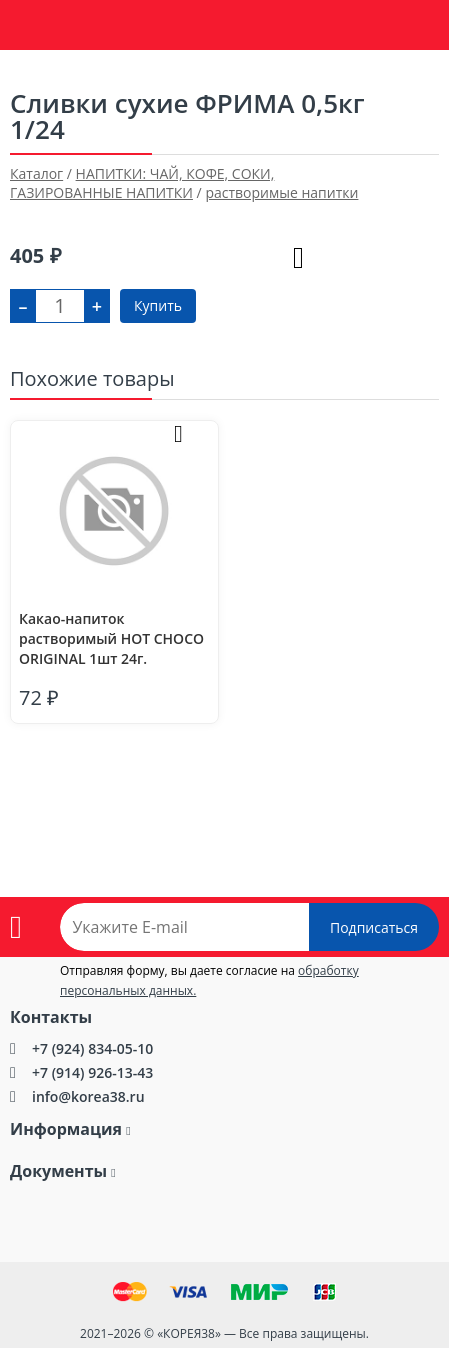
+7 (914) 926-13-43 (92, 1072)
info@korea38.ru (88, 1096)
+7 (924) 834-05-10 (92, 1048)
